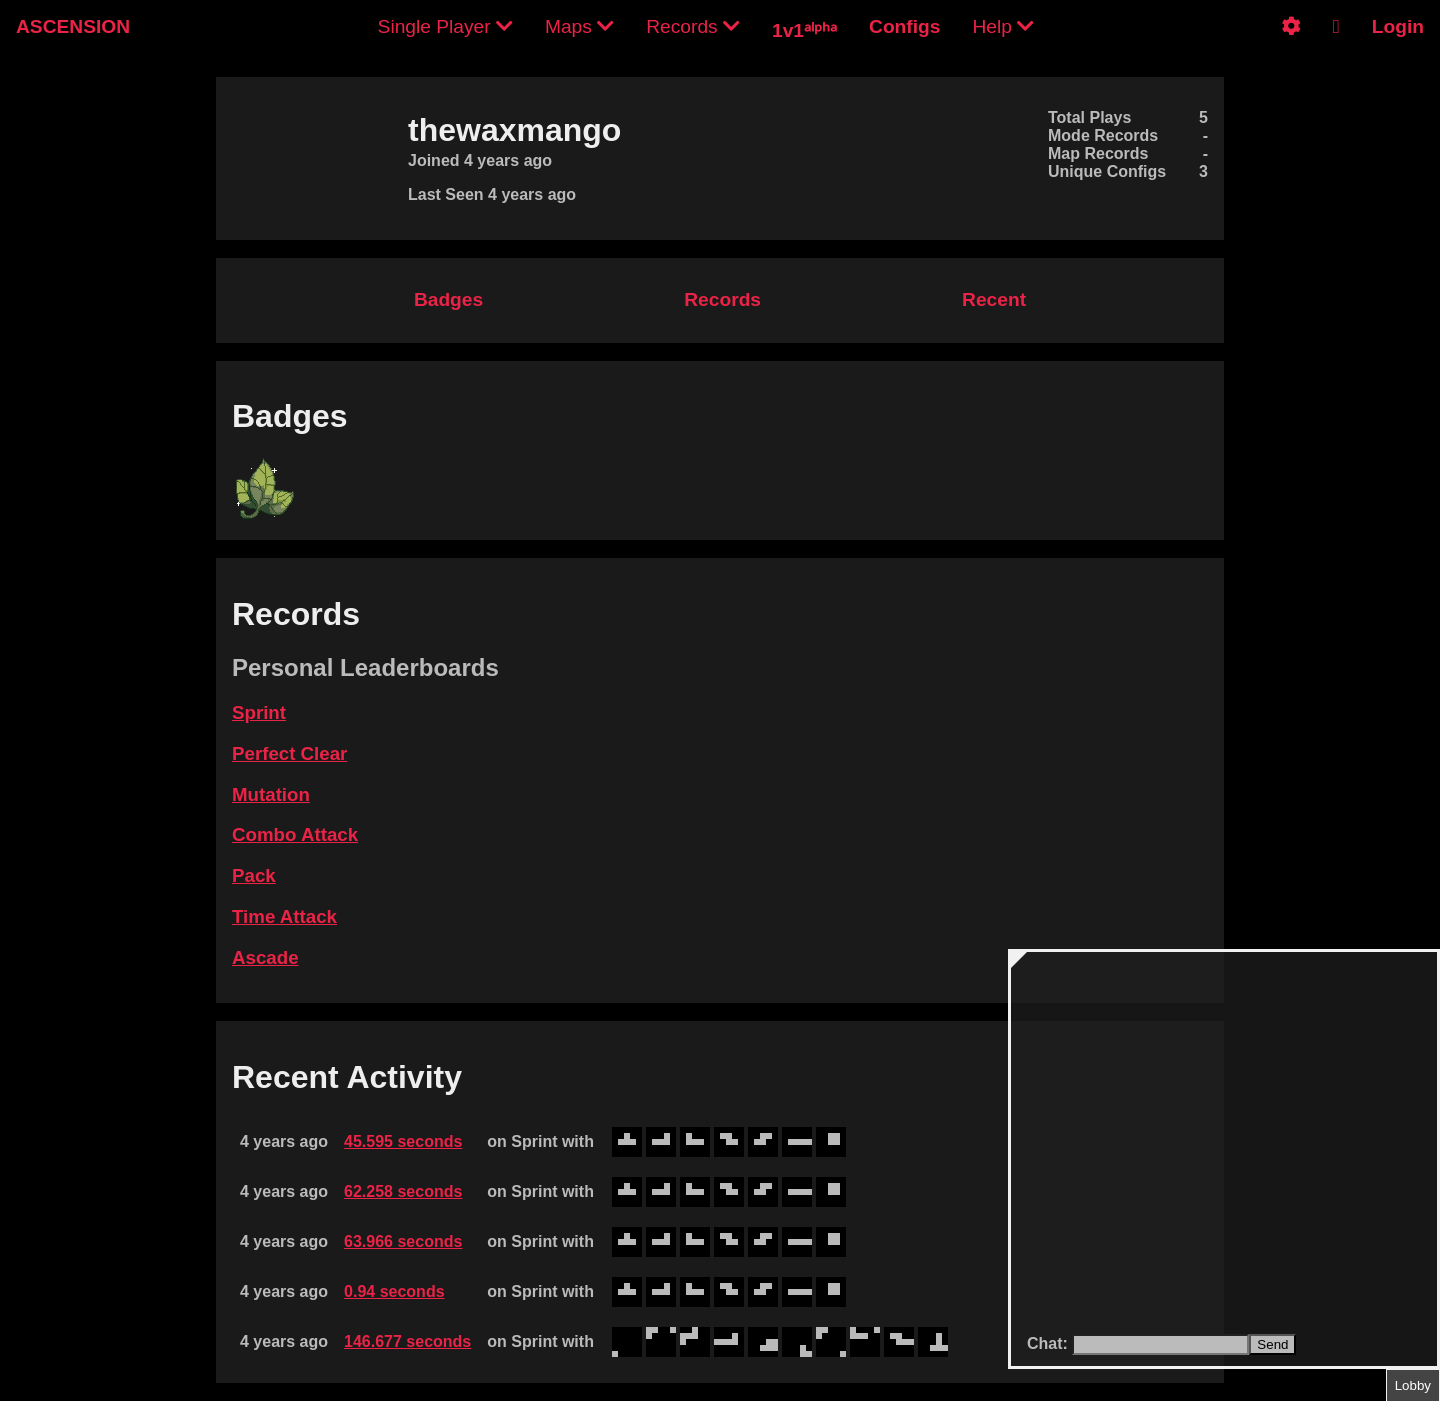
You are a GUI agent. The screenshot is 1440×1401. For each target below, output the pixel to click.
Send (1272, 1344)
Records (693, 26)
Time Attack (284, 916)
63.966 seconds (403, 1241)
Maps (579, 26)
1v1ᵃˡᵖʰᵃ (804, 30)
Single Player (445, 26)
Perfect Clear (289, 753)
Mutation (271, 794)
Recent (994, 299)
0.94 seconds (394, 1291)
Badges (448, 299)
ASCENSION (73, 26)
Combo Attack (295, 834)
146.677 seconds (407, 1341)
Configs (904, 26)
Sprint (259, 712)
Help (1003, 26)
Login (1398, 26)
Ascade (265, 957)
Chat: (1049, 1343)
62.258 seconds (403, 1191)
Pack (254, 875)
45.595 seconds (403, 1141)
